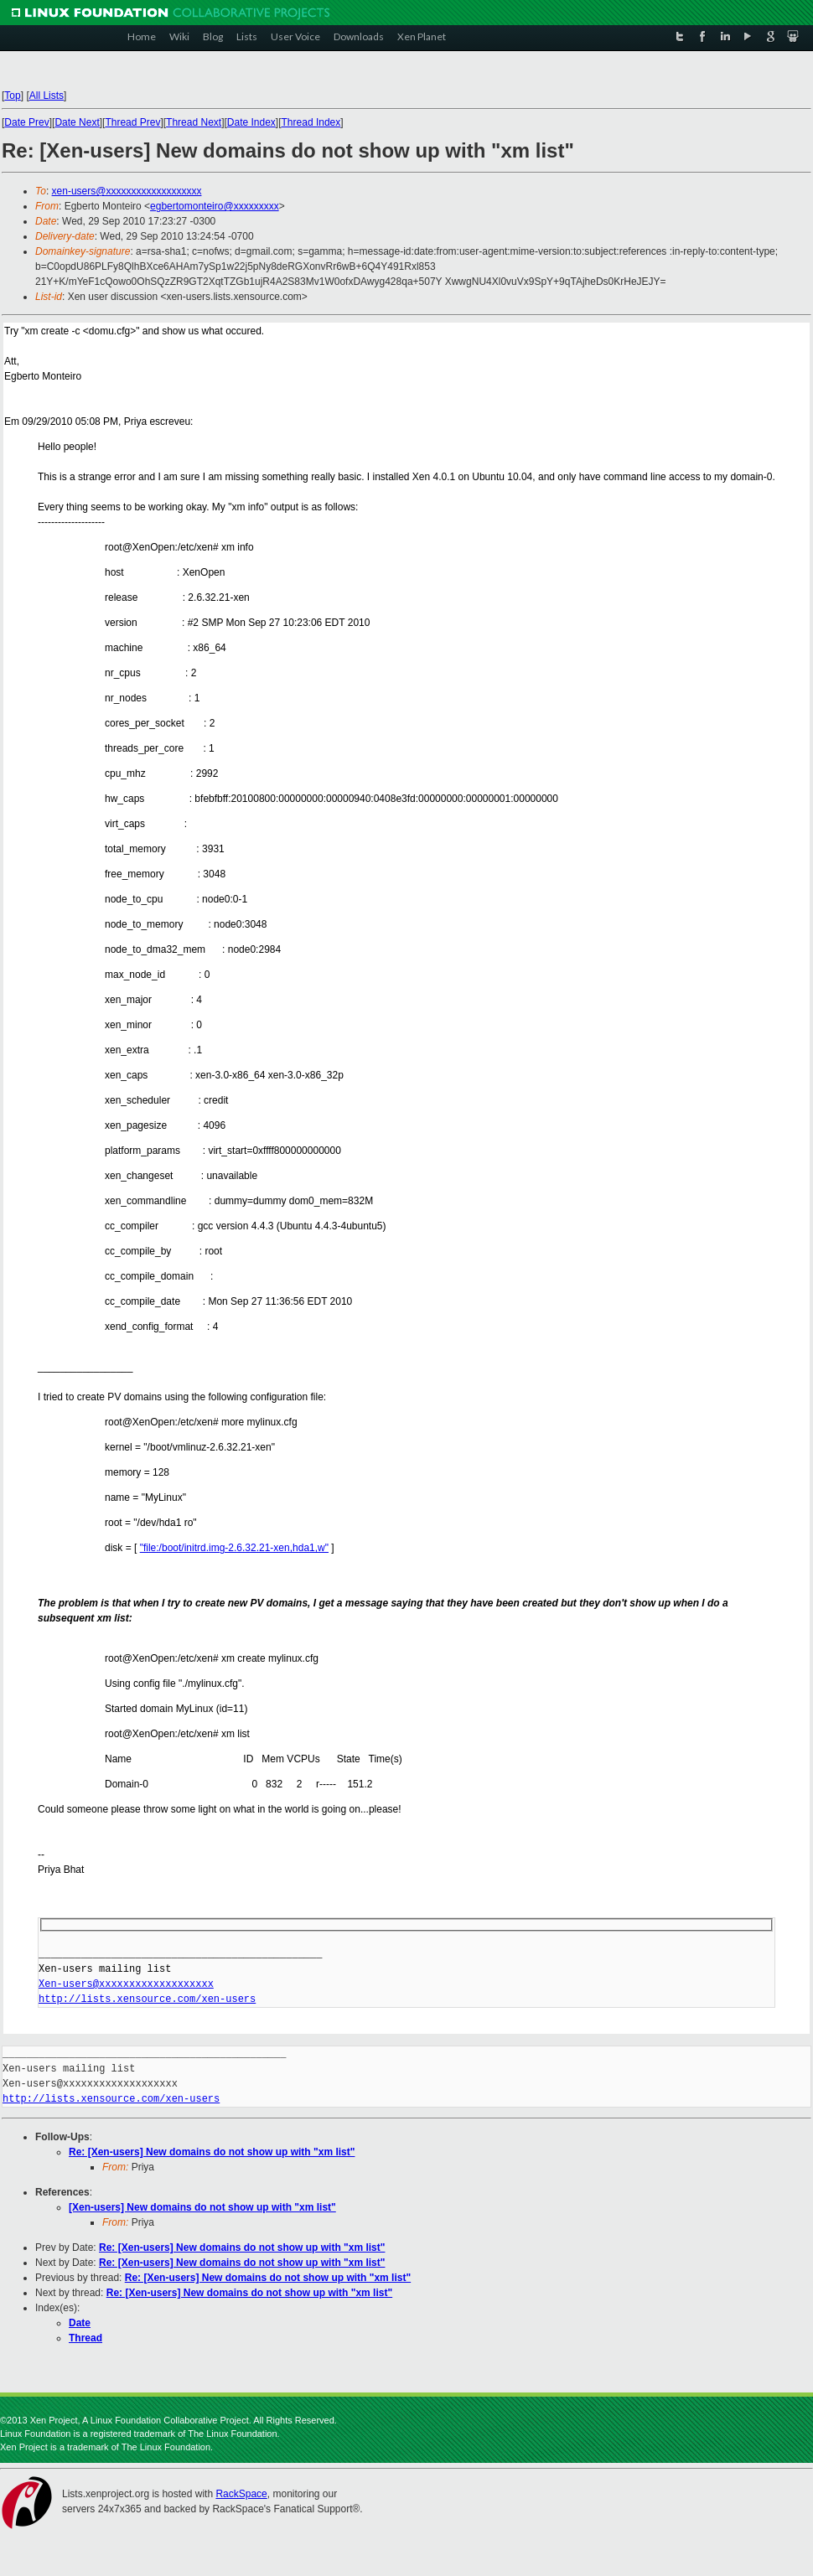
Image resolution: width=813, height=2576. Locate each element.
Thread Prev (132, 122)
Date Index (251, 122)
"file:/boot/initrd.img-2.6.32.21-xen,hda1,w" (234, 1548)
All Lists (46, 95)
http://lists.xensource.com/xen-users (147, 1999)
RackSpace (241, 2494)
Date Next (76, 122)
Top (12, 95)
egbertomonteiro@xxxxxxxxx (214, 206)
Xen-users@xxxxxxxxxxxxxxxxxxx (126, 1984)
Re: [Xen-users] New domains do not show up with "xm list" (212, 2152)
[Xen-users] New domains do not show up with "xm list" (202, 2207)
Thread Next (193, 122)
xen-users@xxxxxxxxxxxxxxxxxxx (127, 191)
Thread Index (311, 122)
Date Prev (26, 122)
